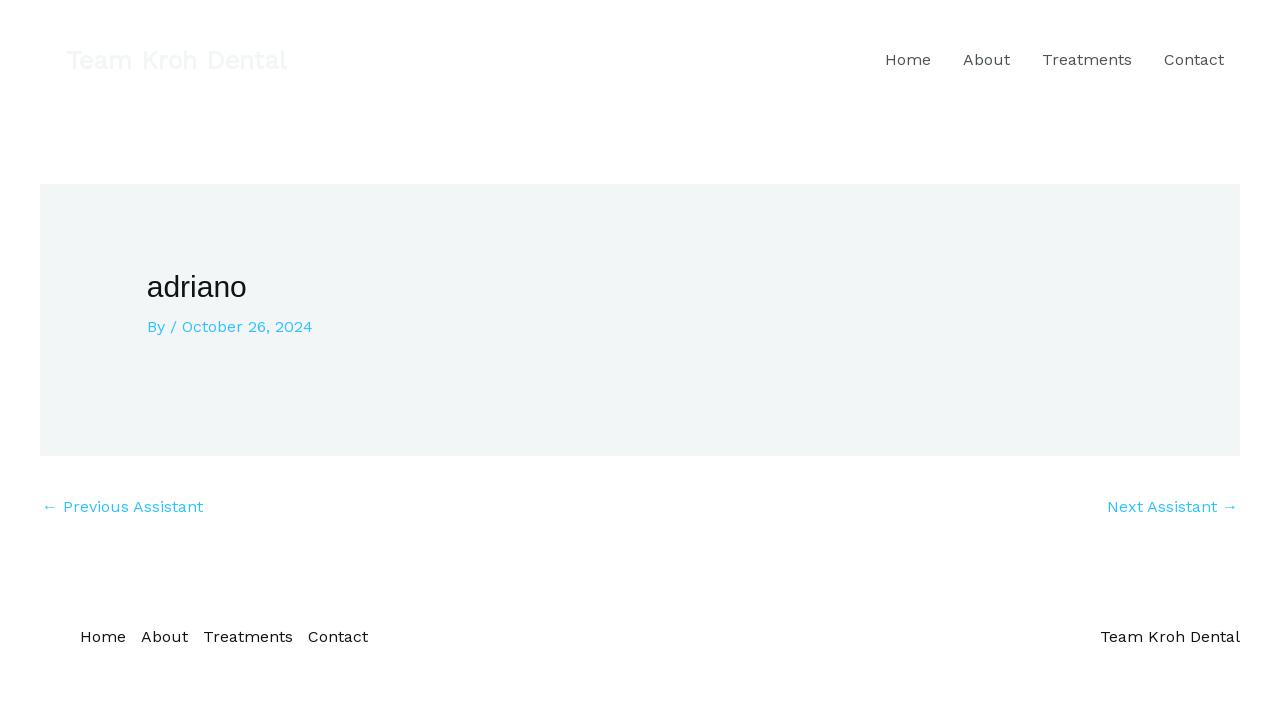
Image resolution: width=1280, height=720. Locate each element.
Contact (1194, 59)
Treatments (1087, 59)
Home (908, 59)
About (986, 59)
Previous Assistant (122, 506)
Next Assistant (1172, 506)
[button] (176, 60)
